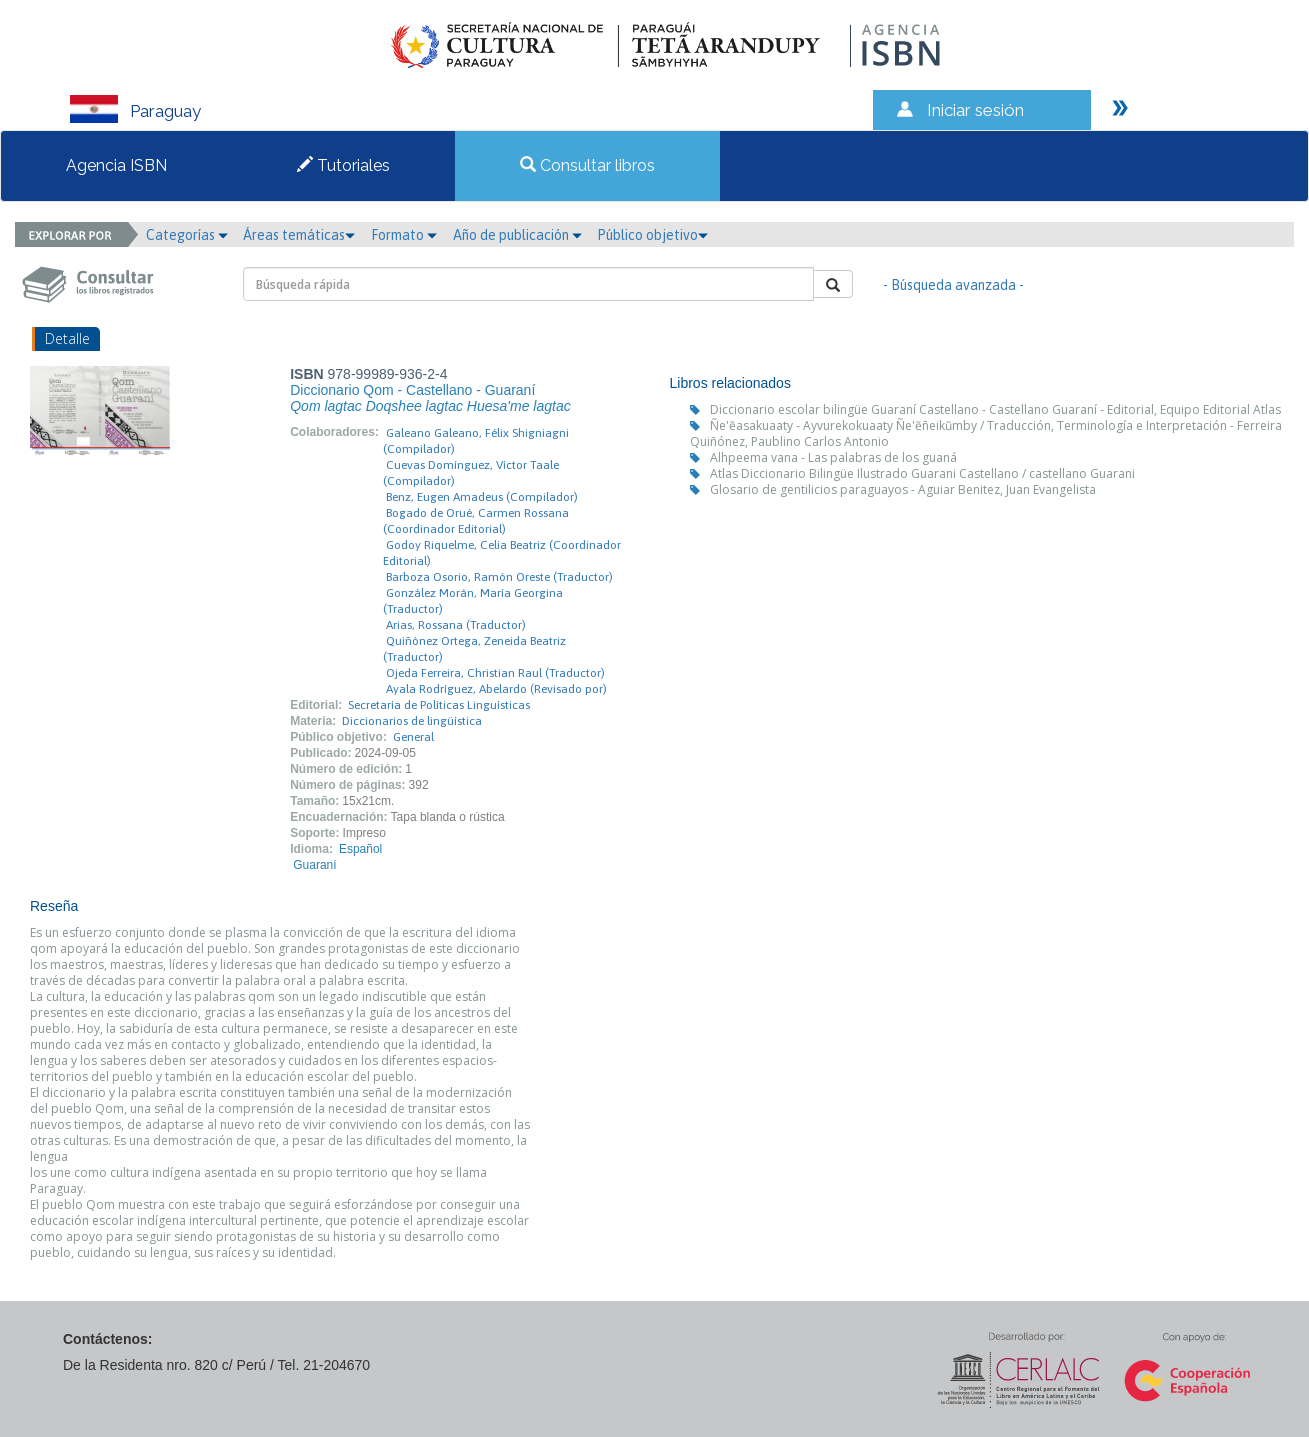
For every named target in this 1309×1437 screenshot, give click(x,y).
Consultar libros (587, 165)
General (413, 737)
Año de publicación (517, 235)
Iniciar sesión (975, 110)
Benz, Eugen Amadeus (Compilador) (482, 497)
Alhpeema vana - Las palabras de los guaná (833, 457)
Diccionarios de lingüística (412, 721)
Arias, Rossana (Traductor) (456, 625)
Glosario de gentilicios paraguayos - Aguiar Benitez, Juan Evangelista (903, 489)
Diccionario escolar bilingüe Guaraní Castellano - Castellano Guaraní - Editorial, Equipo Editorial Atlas (995, 409)
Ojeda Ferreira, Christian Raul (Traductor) (495, 673)
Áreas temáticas (299, 235)
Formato (404, 235)
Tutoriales (343, 165)
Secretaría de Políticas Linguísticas (439, 705)
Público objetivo (652, 235)
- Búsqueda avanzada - (953, 285)
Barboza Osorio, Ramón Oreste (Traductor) (499, 577)
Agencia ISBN (116, 165)
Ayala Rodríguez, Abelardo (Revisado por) (496, 689)
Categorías (187, 235)
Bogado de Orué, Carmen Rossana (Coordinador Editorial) (476, 521)
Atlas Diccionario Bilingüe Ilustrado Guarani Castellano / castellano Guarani (922, 473)
